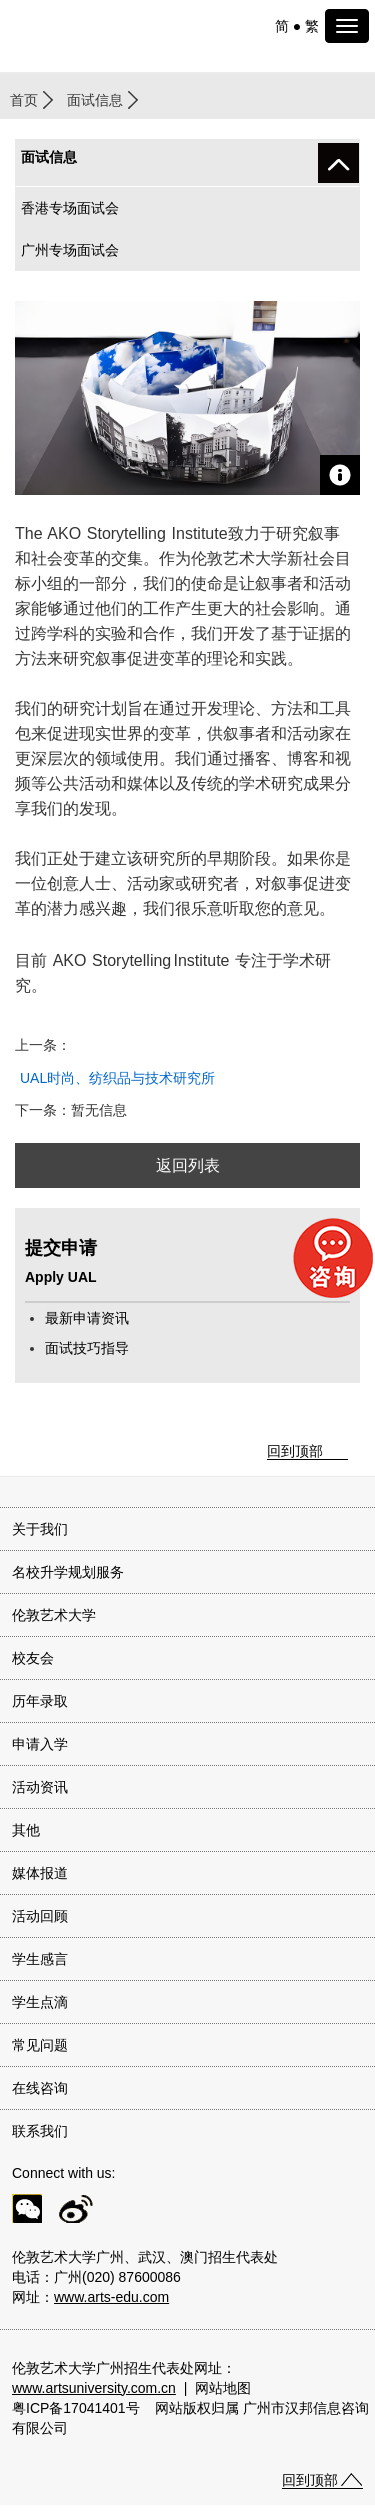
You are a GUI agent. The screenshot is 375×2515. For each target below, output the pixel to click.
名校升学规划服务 (68, 1572)
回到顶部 (295, 1451)
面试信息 (95, 100)
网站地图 (223, 2388)
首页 (24, 100)
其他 (26, 1830)
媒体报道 (40, 1873)
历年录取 (40, 1701)
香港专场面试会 (70, 208)
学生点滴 (40, 2002)
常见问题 (40, 2045)
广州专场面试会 (70, 250)
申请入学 (40, 1744)
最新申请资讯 (87, 1318)
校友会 (33, 1658)
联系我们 (40, 2131)
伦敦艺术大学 (54, 1615)
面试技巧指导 (87, 1348)
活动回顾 (40, 1916)
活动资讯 (40, 1787)
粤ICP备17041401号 (76, 2408)
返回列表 (188, 1165)
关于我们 (40, 1529)
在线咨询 (40, 2088)
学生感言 (40, 1959)
